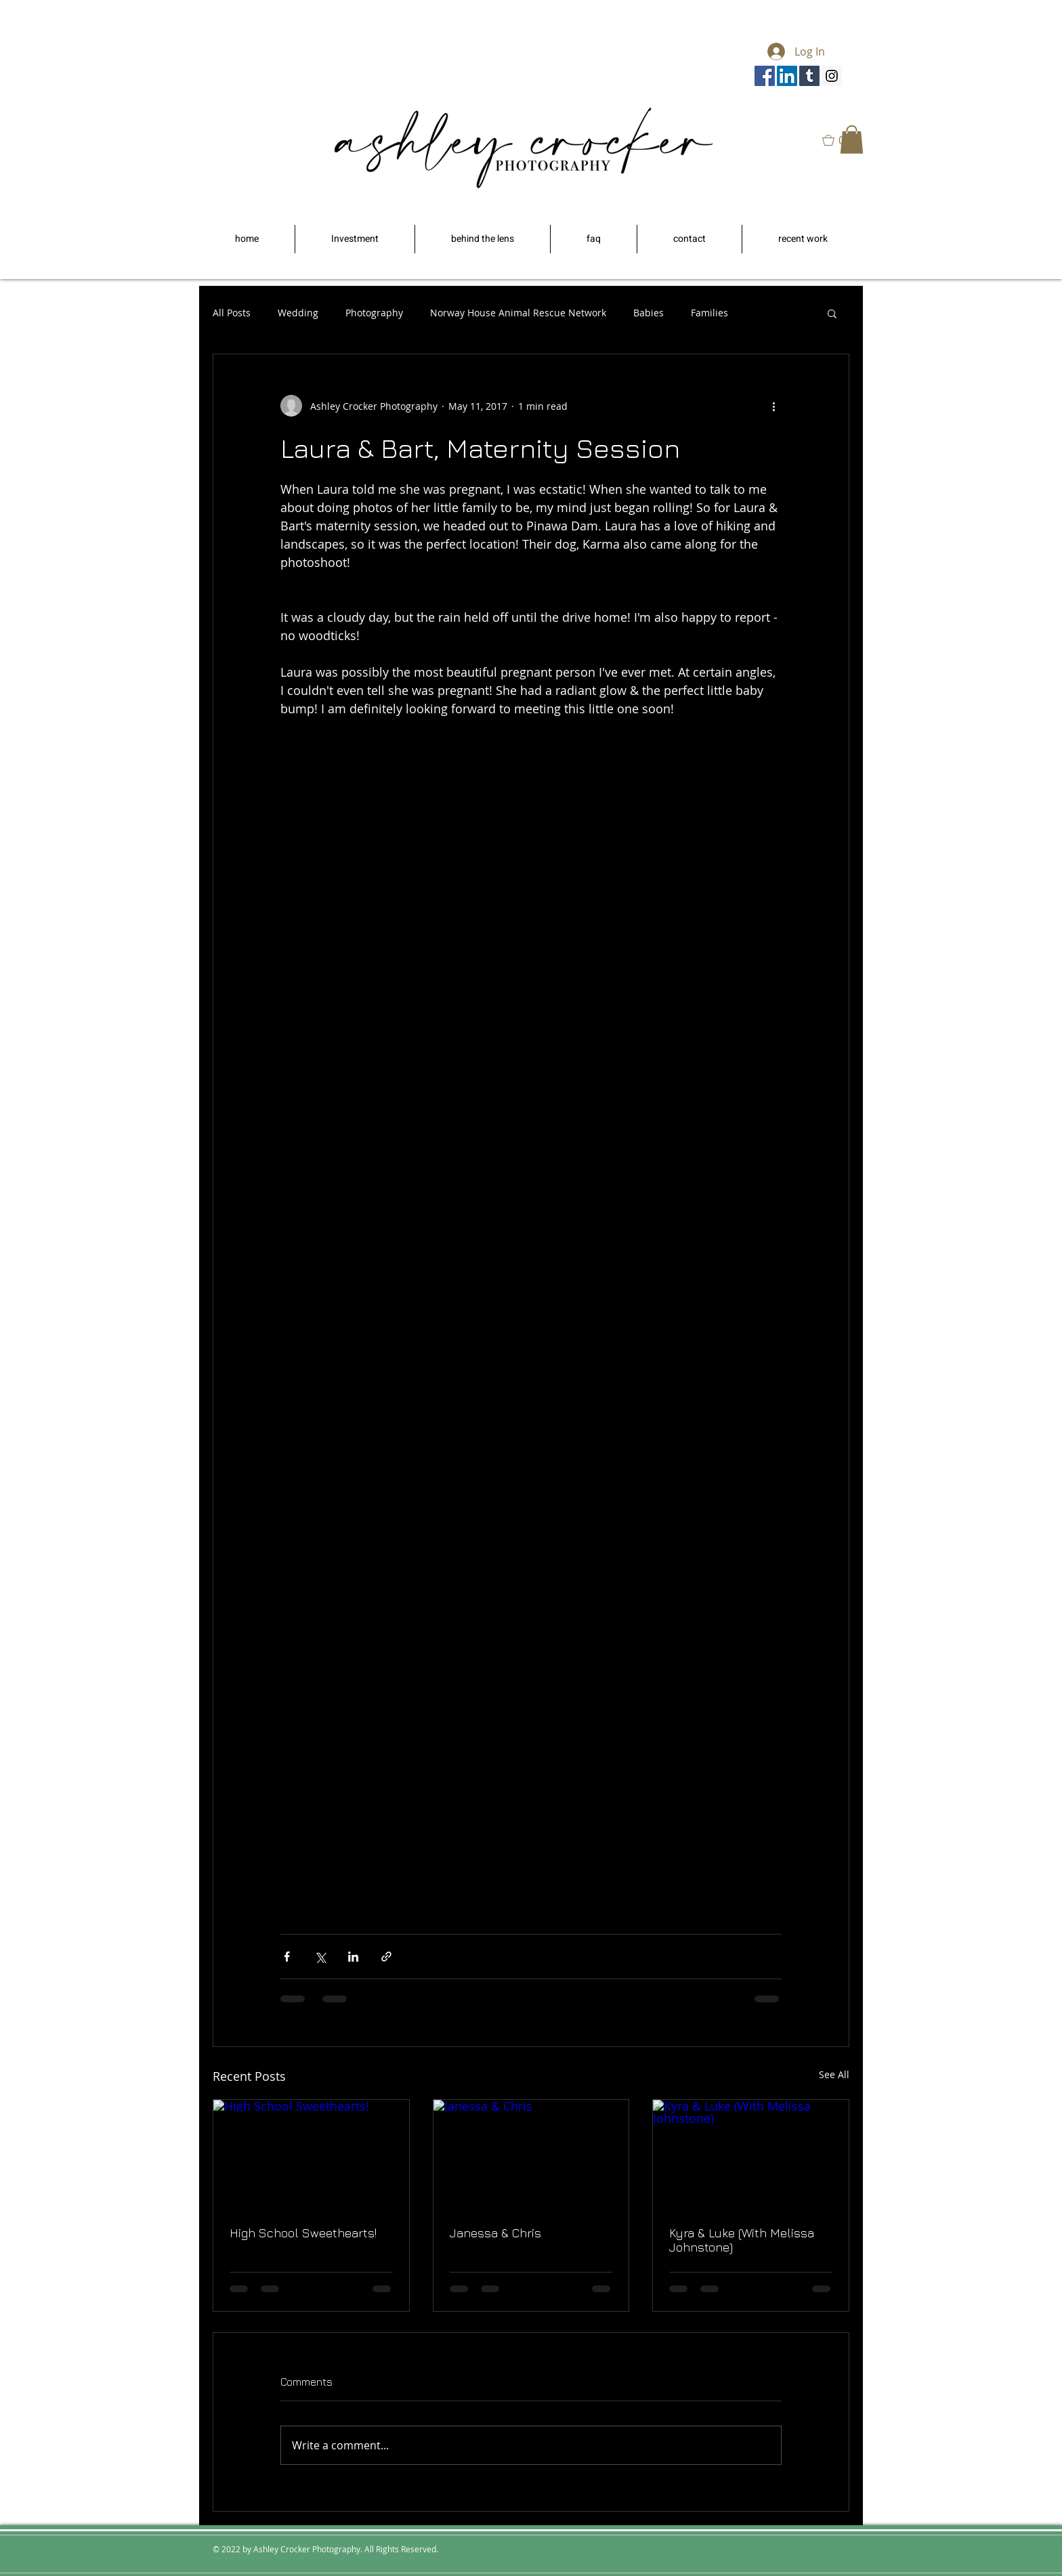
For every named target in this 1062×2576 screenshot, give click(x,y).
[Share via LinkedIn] (353, 1956)
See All (834, 2074)
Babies (648, 312)
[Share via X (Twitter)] (320, 1956)
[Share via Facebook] (286, 1956)
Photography (374, 312)
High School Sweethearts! (303, 2233)
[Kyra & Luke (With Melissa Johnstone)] (751, 2155)
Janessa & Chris (495, 2233)
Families (709, 312)
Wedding (298, 312)
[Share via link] (386, 1956)
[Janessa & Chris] (531, 2155)
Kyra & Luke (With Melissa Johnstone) (741, 2240)
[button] (852, 139)
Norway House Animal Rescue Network (518, 312)
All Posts (232, 312)
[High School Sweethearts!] (311, 2155)
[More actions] (773, 406)
